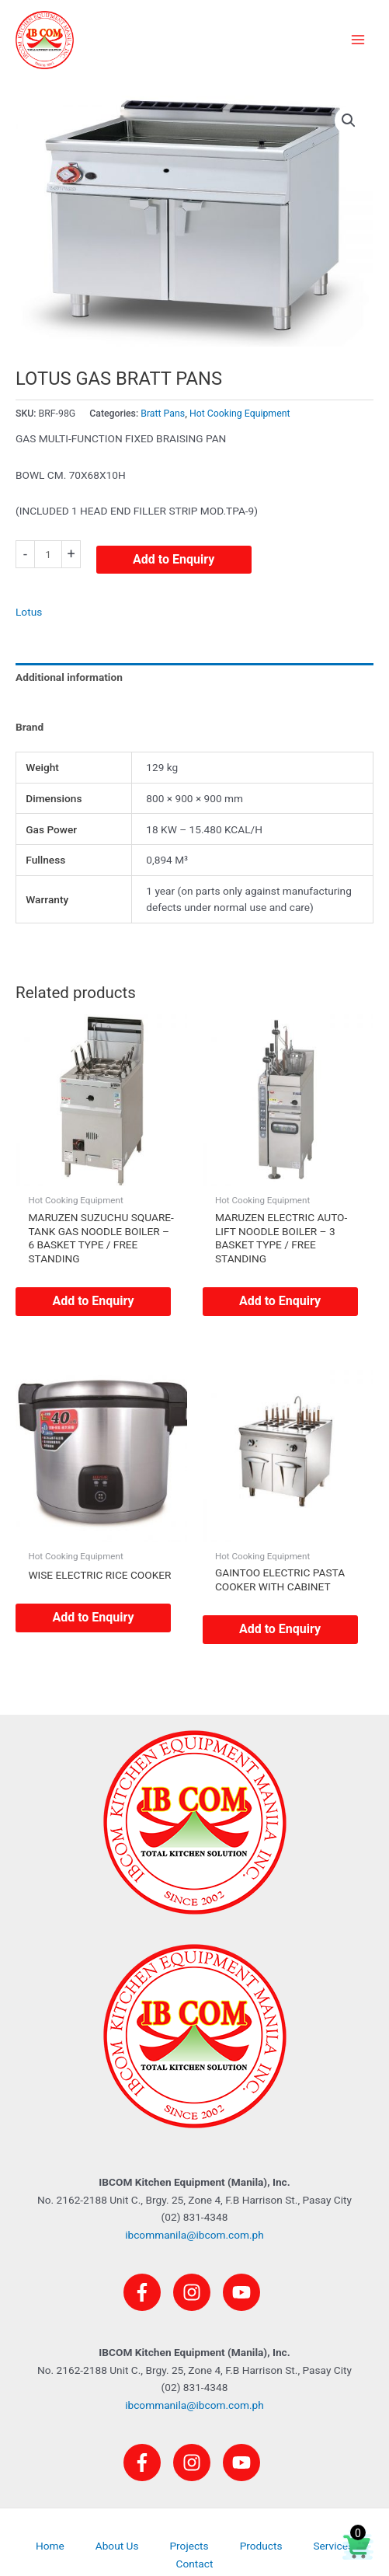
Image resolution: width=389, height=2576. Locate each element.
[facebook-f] (146, 2292)
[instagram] (196, 2292)
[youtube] (244, 2292)
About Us (117, 2545)
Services (333, 2545)
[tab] (194, 697)
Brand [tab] (29, 727)
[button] (349, 120)
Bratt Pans (163, 413)
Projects (188, 2545)
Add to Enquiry (173, 559)
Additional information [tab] (69, 677)
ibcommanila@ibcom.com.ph (194, 2235)
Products (261, 2545)
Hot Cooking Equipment (239, 413)
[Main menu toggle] (358, 40)
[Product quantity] (48, 554)
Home (50, 2545)
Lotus (29, 612)
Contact (195, 2563)
